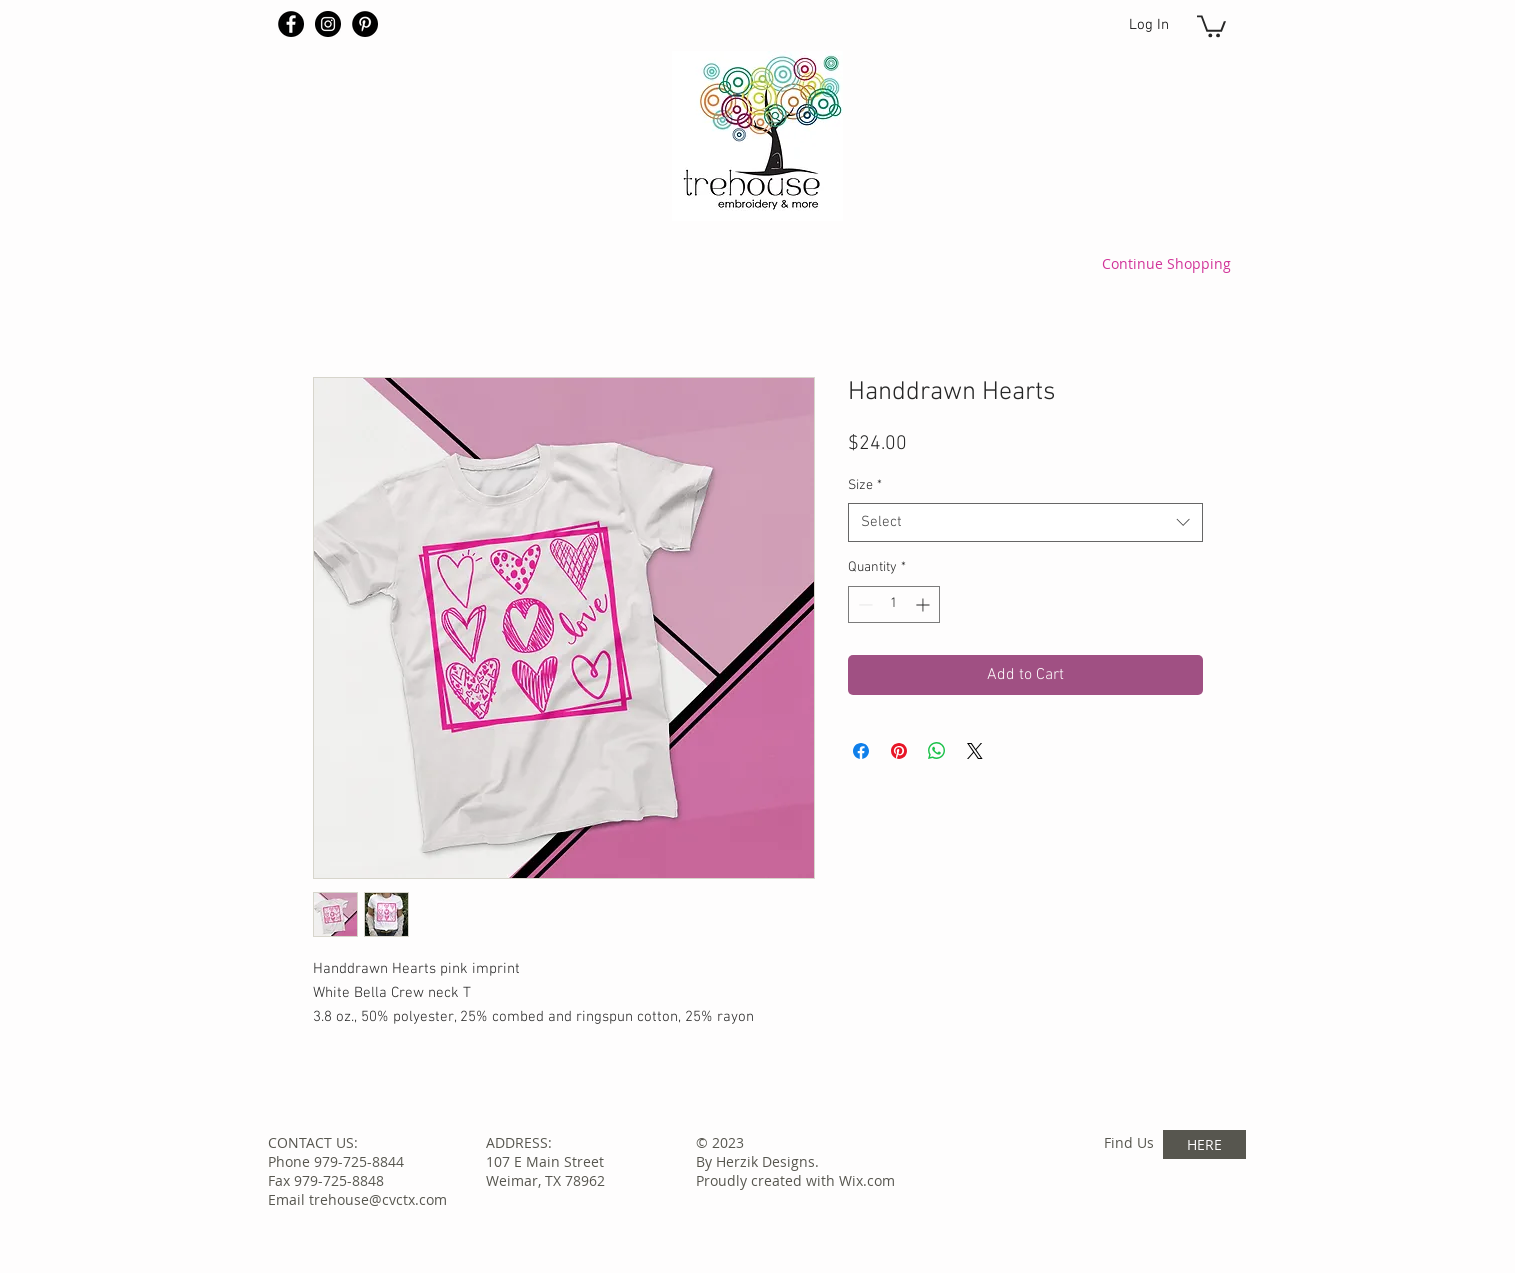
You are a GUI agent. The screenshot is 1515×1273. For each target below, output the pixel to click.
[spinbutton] (894, 604)
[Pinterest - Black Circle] (365, 24)
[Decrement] (863, 604)
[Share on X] (975, 751)
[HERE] (1204, 1144)
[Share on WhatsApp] (937, 751)
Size (865, 485)
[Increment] (924, 604)
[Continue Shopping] (1167, 263)
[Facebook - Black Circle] (291, 24)
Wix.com (867, 1180)
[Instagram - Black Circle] (328, 24)
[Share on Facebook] (861, 751)
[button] (1211, 25)
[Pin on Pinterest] (899, 751)
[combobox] (1025, 522)
